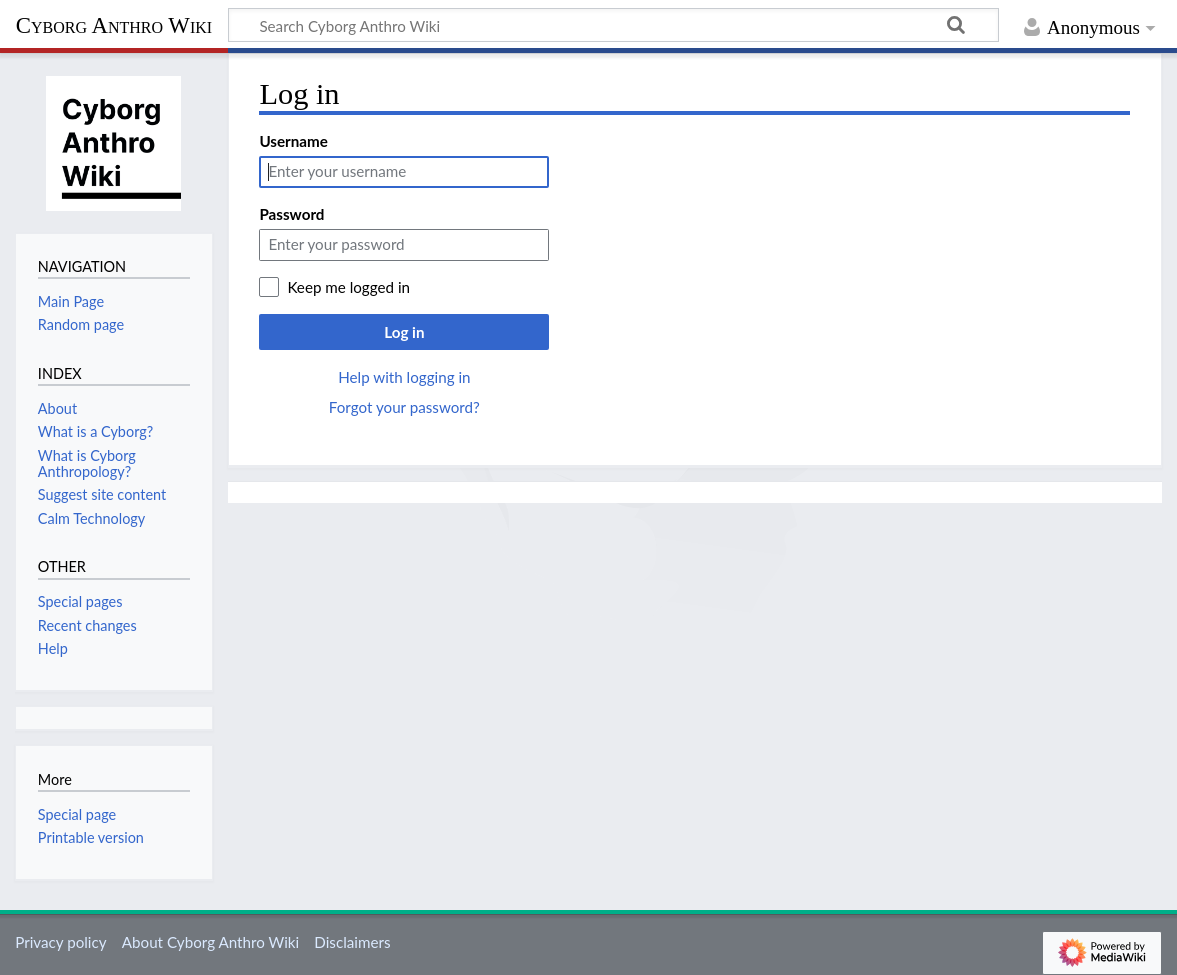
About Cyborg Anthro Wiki (210, 942)
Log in (404, 332)
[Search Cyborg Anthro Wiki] (613, 25)
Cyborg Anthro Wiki (114, 25)
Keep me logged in (348, 287)
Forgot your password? (404, 407)
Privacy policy (60, 942)
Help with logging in (404, 377)
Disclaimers (352, 942)
